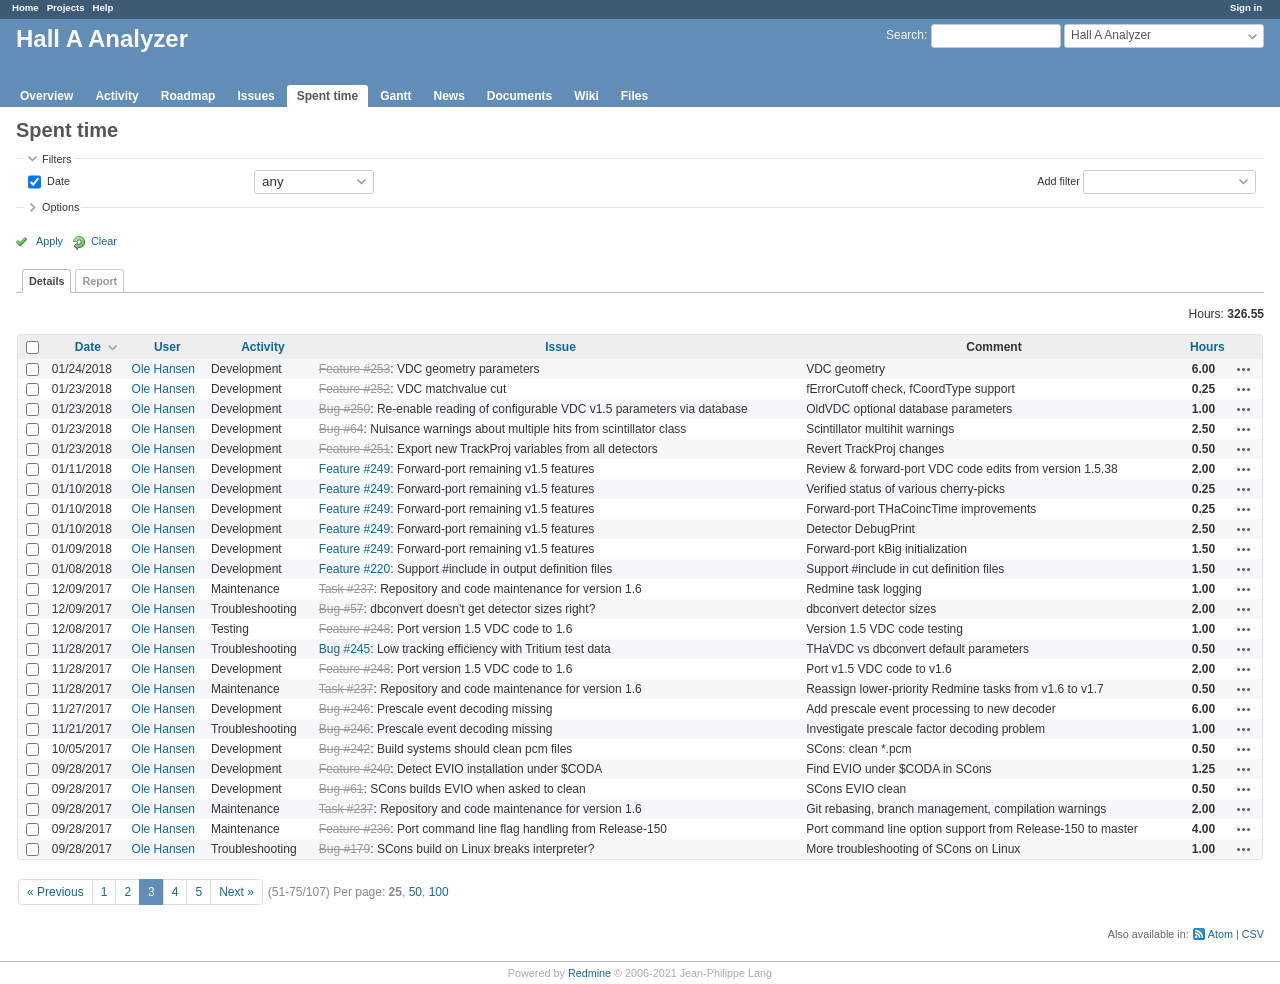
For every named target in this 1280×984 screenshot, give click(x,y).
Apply (49, 241)
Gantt (395, 96)
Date (57, 180)
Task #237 (346, 589)
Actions (1244, 369)
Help (103, 7)
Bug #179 (344, 849)
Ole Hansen (163, 369)
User (167, 347)
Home (25, 7)
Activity (116, 96)
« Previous (55, 892)
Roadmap (188, 96)
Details (46, 281)
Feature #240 (354, 769)
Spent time (327, 96)
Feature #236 (354, 829)
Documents (519, 96)
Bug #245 (344, 649)
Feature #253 (354, 369)
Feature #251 (354, 449)
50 (415, 892)
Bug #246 (344, 709)
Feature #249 (354, 469)
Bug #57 (341, 609)
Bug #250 (344, 409)
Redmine (589, 973)
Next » (236, 892)
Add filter (1058, 180)
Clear (104, 241)
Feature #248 (354, 629)
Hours (1207, 347)
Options (60, 207)
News (448, 96)
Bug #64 (341, 429)
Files (634, 96)
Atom (1220, 934)
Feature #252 (354, 389)
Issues (255, 96)
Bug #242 (344, 749)
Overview (46, 96)
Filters (56, 159)
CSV (1253, 934)
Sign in (1246, 7)
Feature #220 (354, 569)
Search (905, 35)
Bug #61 (341, 789)
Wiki (586, 96)
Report (99, 281)
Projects (66, 7)
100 (439, 892)
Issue (560, 347)
